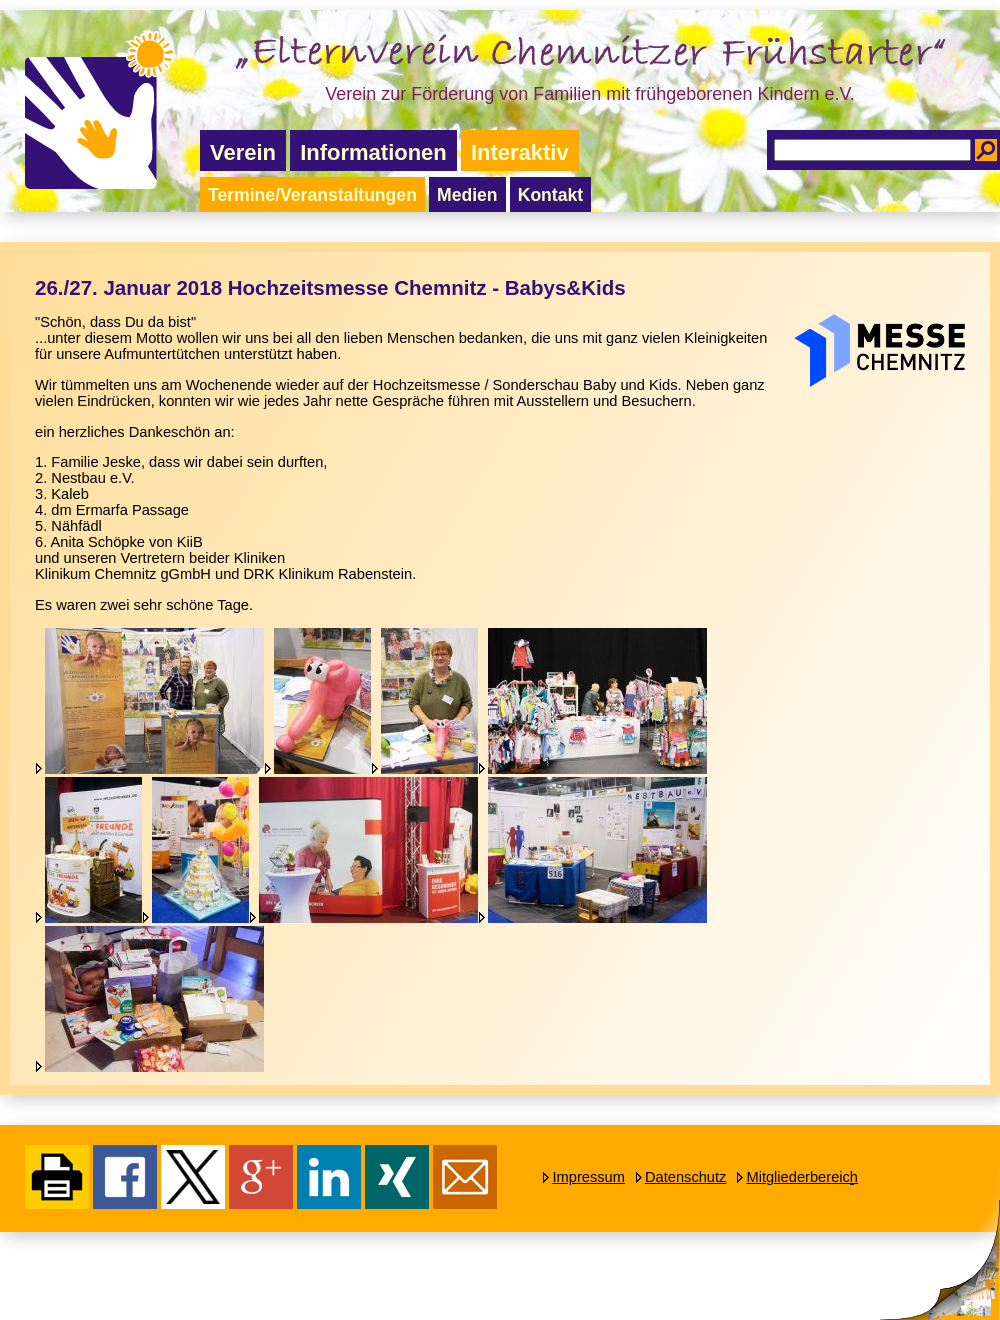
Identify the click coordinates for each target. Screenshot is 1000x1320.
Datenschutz (685, 1177)
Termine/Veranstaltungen (312, 195)
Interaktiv (520, 152)
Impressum (588, 1177)
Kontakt (551, 195)
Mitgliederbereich (802, 1177)
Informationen (373, 152)
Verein (243, 152)
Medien (467, 195)
